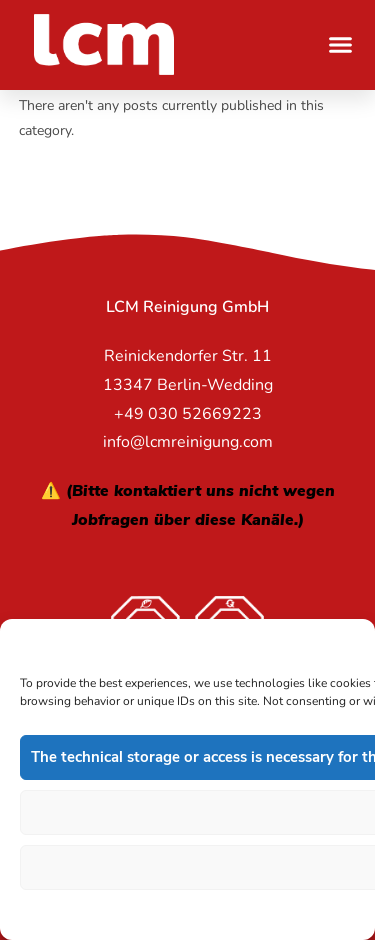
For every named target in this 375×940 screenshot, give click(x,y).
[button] (341, 45)
